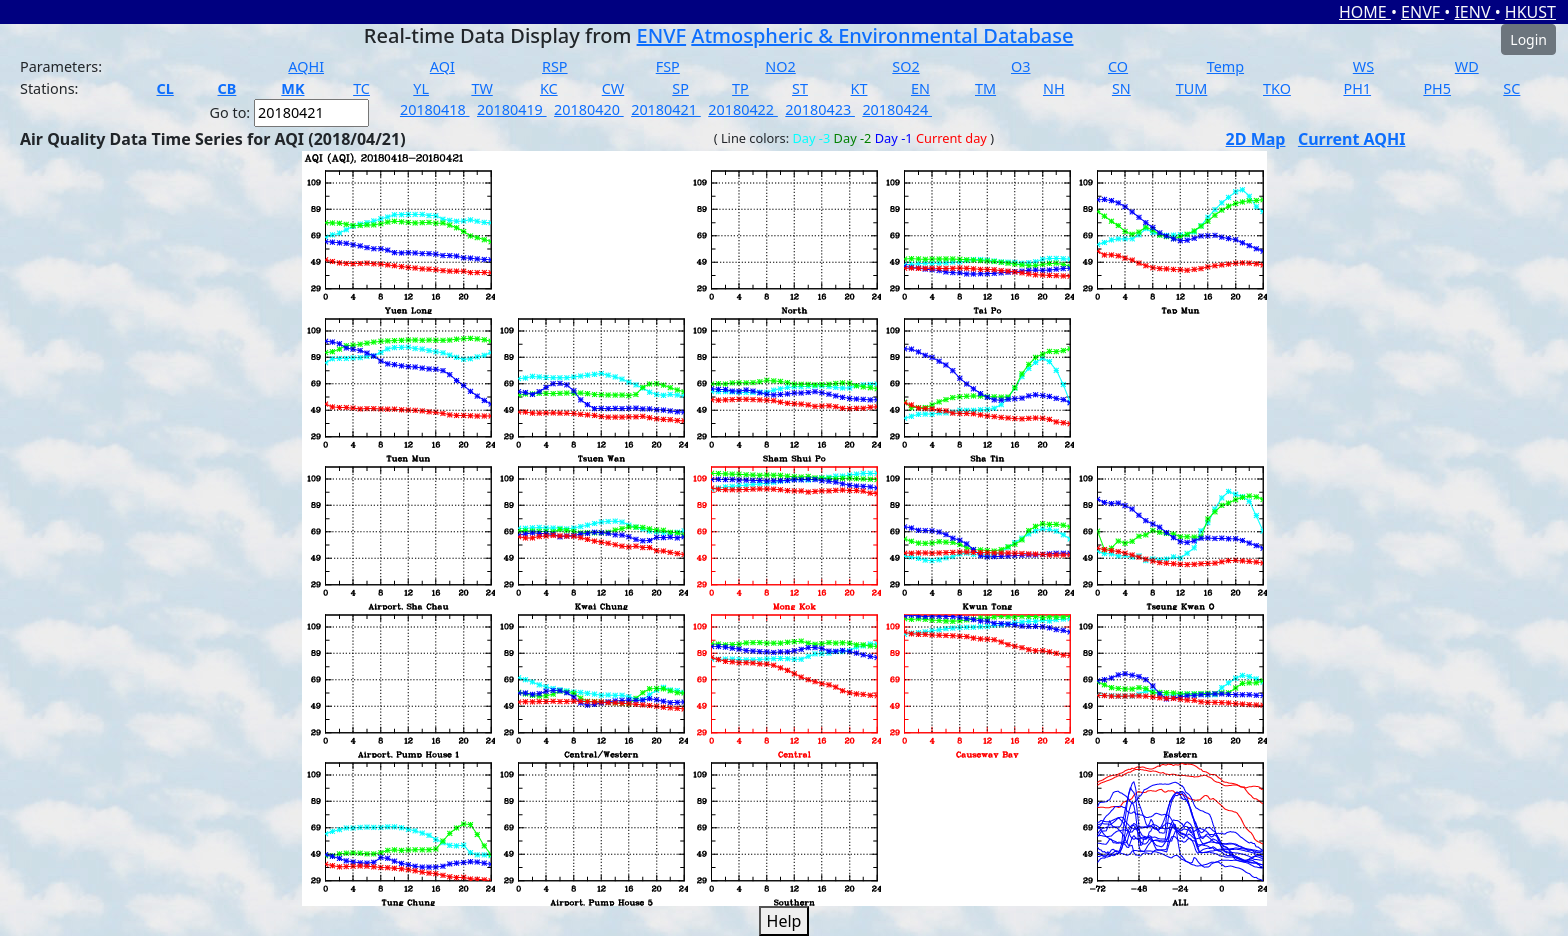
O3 (1020, 66)
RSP (555, 66)
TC (361, 88)
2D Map (1256, 139)
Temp (1225, 66)
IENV (1474, 12)
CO (1118, 66)
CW (613, 88)
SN (1121, 88)
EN (920, 88)
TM (985, 88)
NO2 (780, 66)
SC (1511, 88)
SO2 (905, 66)
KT (859, 88)
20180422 (743, 109)
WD (1467, 66)
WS (1363, 66)
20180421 (666, 109)
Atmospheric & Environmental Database (882, 35)
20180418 (435, 109)
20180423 (820, 109)
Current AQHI (1352, 139)
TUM (1192, 88)
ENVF (1422, 12)
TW (481, 88)
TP (740, 88)
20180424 (897, 109)
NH (1054, 88)
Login (1528, 39)
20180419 (512, 109)
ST (800, 88)
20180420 (589, 109)
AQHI (306, 66)
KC (549, 88)
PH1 (1357, 88)
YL (421, 88)
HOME (1365, 12)
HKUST (1530, 12)
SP (680, 88)
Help (784, 921)
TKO (1277, 88)
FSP (668, 66)
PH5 (1437, 88)
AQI (442, 66)
